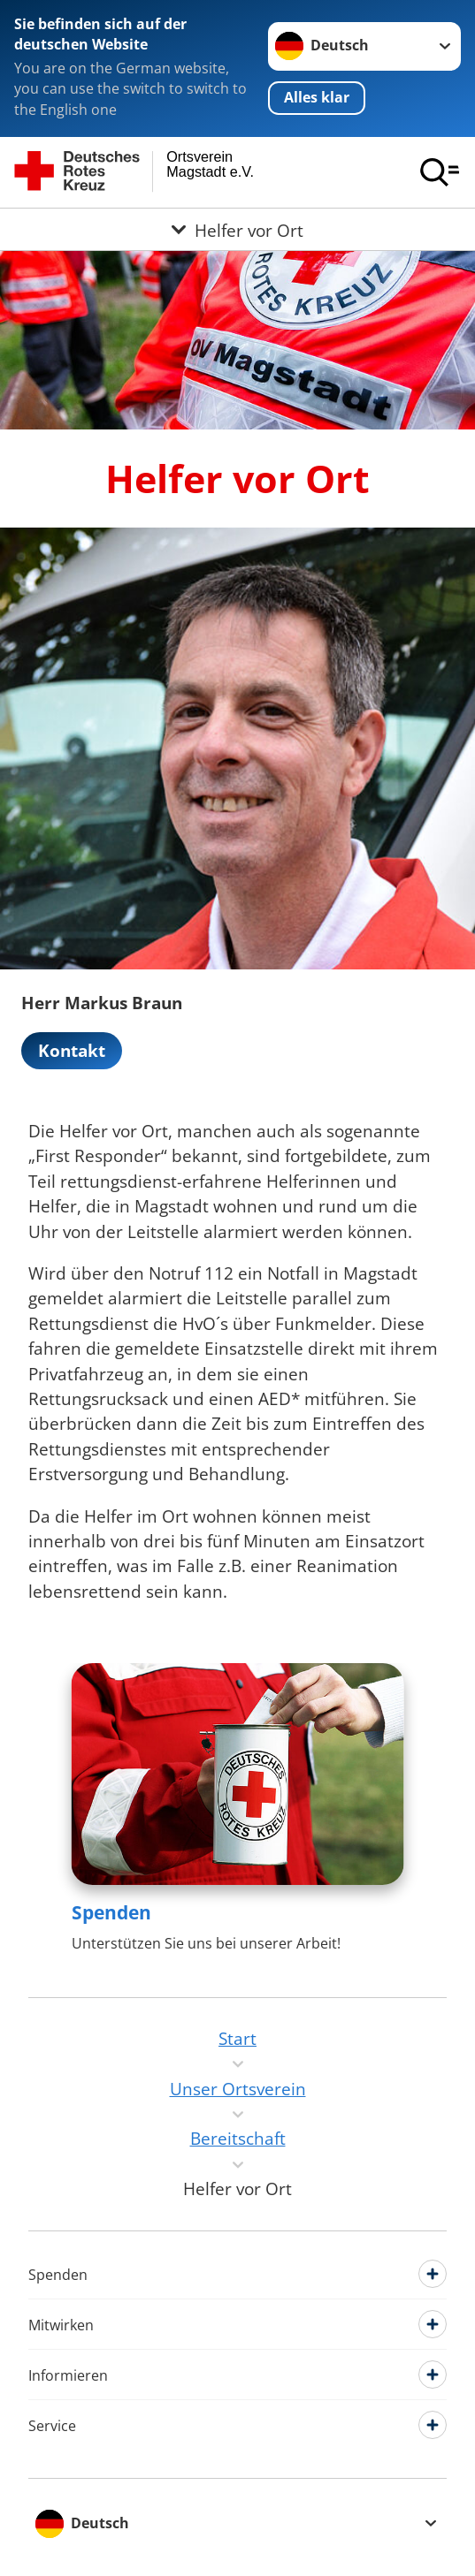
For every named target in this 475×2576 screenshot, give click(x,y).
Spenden (111, 1912)
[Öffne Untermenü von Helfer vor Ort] (237, 229)
